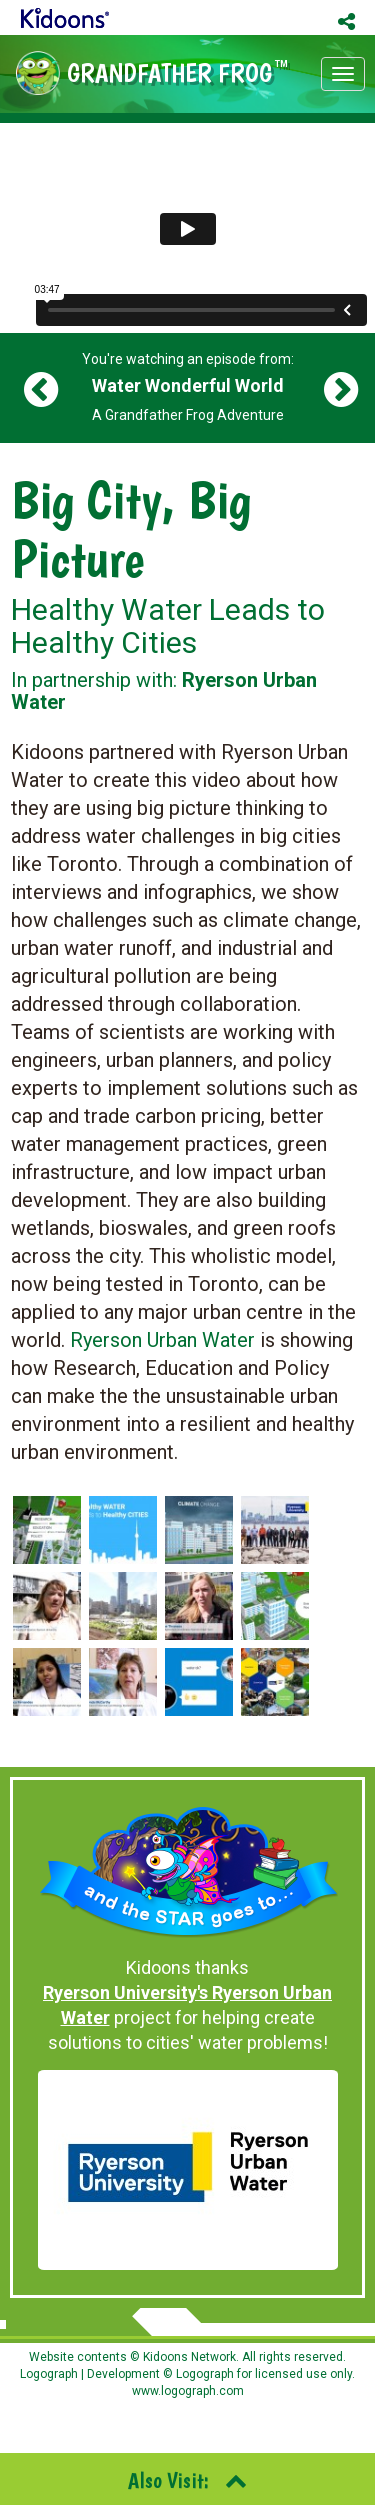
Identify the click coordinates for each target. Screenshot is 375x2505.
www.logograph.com (188, 2391)
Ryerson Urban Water (162, 1340)
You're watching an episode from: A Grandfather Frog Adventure (188, 387)
